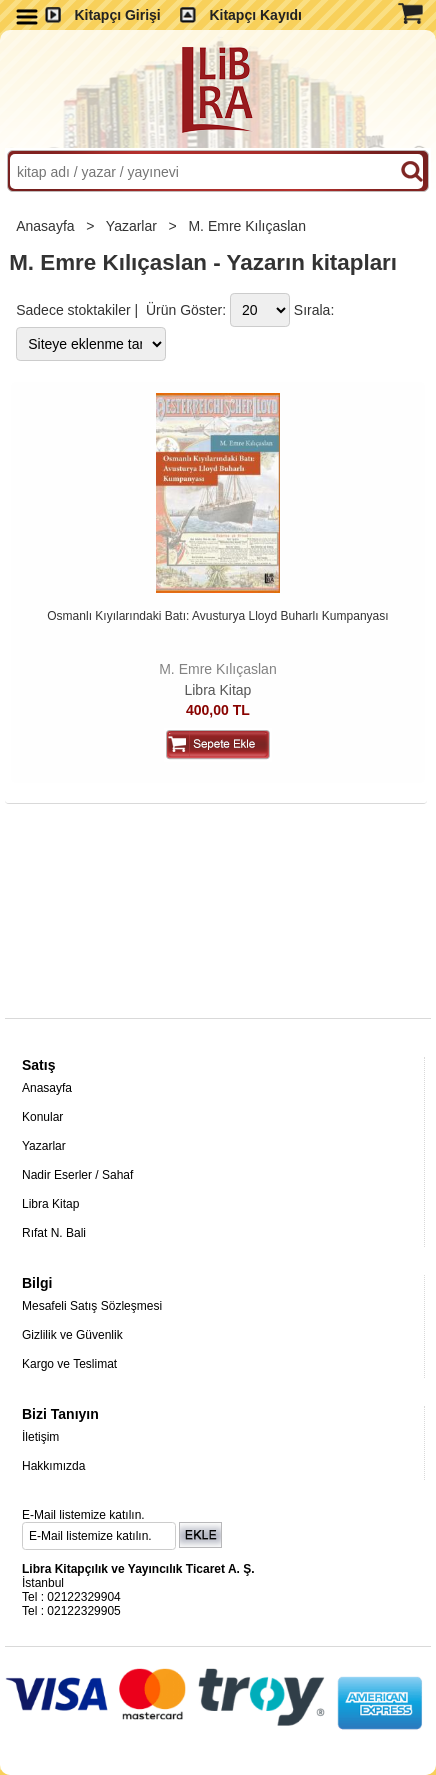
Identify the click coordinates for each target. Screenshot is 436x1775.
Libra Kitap (217, 690)
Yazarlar (133, 226)
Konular (42, 1117)
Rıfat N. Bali (54, 1233)
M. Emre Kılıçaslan (248, 226)
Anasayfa (47, 226)
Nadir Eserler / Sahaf (77, 1175)
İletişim (40, 1437)
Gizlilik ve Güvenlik (72, 1335)
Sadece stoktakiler (73, 310)
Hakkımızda (53, 1466)
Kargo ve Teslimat (69, 1364)
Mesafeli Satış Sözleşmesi (92, 1306)
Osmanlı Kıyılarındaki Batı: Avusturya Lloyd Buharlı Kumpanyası (217, 616)
